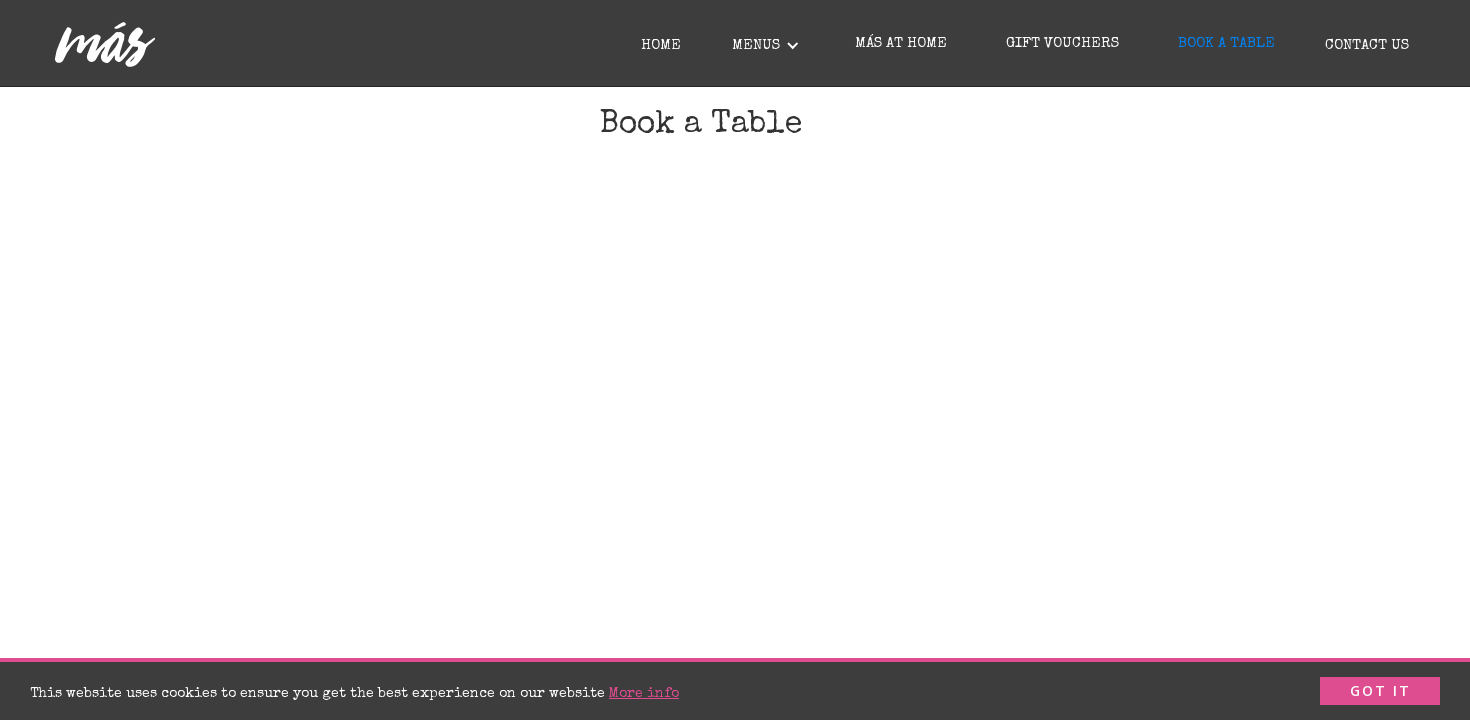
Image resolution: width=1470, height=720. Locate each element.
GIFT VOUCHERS (1062, 43)
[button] (763, 43)
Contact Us (1367, 45)
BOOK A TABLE (1226, 43)
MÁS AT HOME (901, 43)
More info (644, 695)
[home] (105, 44)
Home (661, 45)
